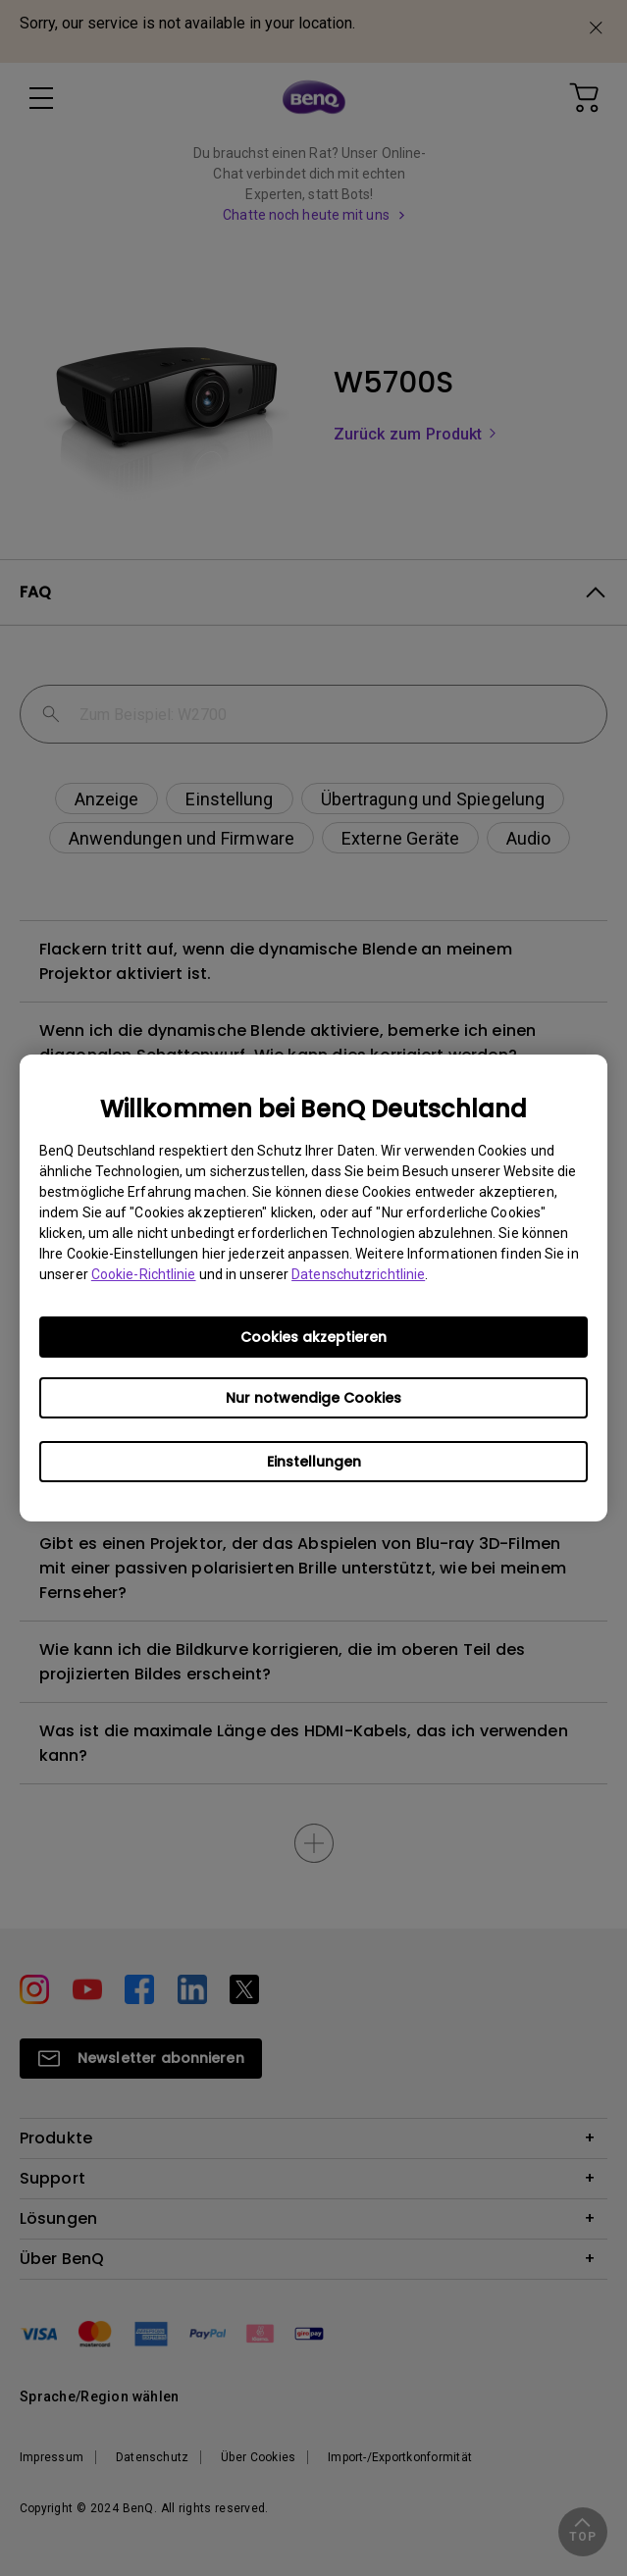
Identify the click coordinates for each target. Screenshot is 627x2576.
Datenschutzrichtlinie (358, 1274)
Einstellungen (314, 1461)
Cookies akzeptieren (313, 1337)
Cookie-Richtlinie (143, 1274)
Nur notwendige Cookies (313, 1398)
